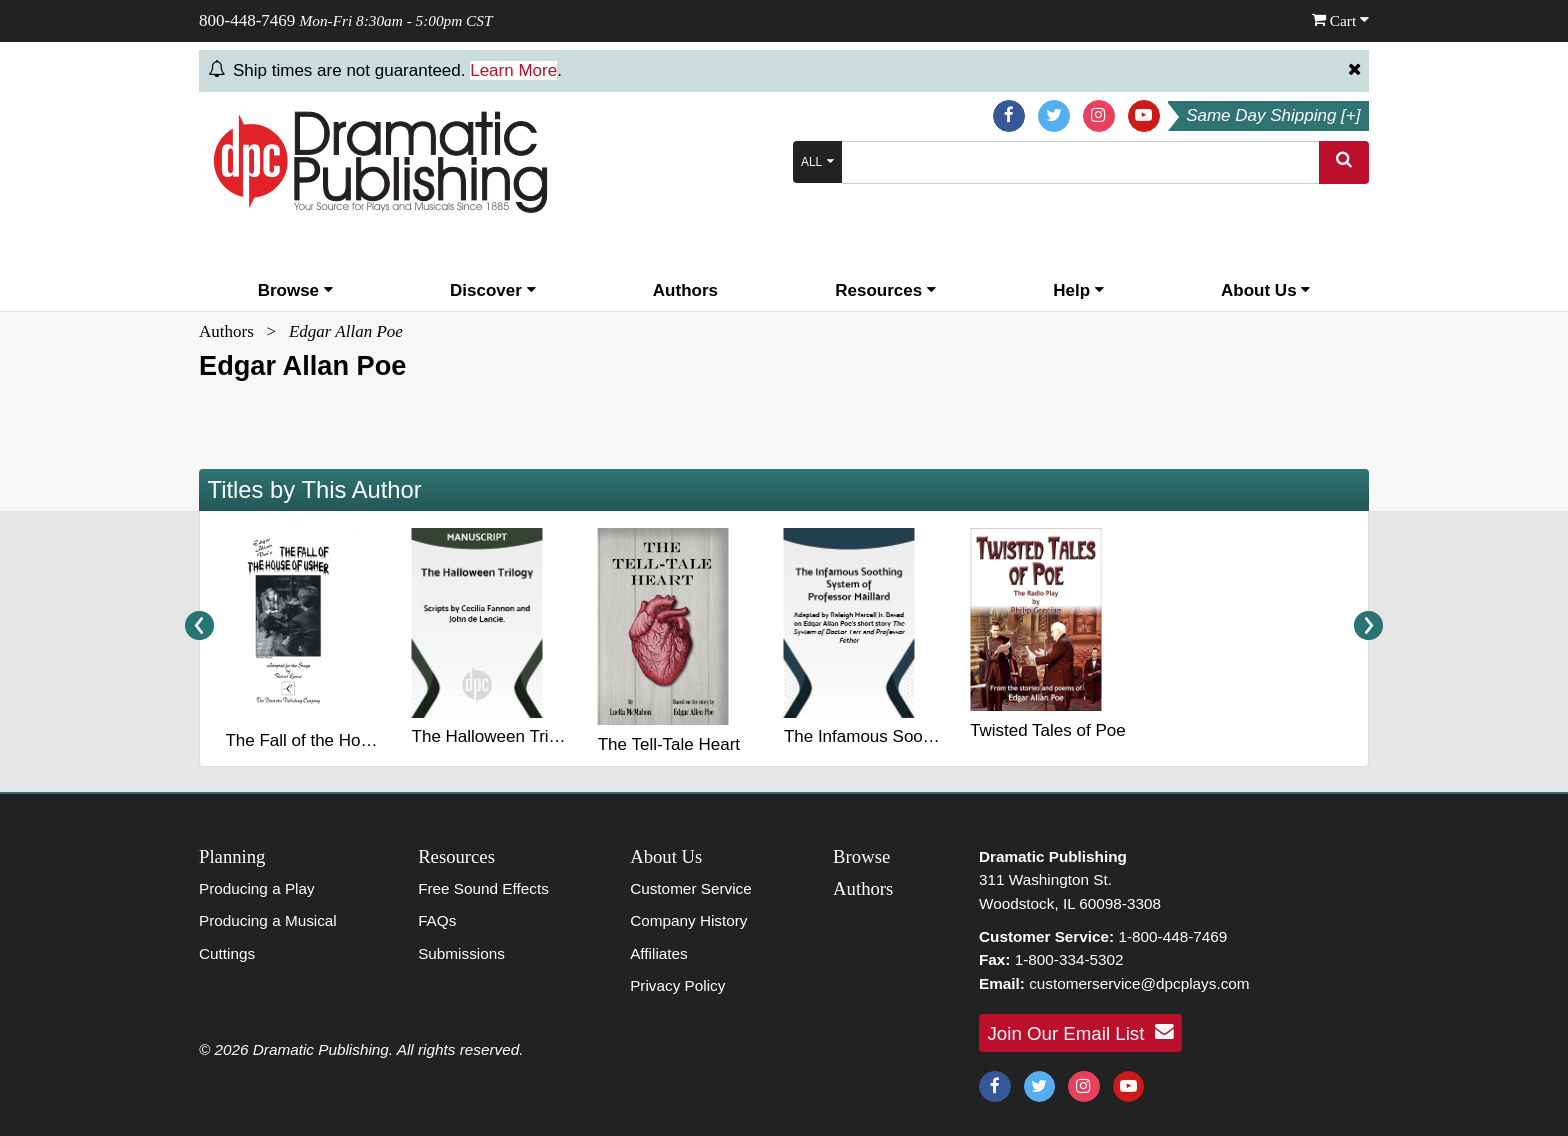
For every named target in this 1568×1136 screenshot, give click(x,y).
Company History (688, 920)
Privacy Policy (677, 985)
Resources (885, 290)
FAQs (437, 920)
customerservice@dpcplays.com (1139, 983)
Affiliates (659, 953)
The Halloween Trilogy (496, 736)
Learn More (513, 70)
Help (1078, 290)
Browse (295, 290)
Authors (685, 290)
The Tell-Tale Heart (669, 744)
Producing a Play (257, 888)
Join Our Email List (1081, 1032)
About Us (1265, 290)
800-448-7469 (247, 20)
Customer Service (691, 888)
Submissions (461, 953)
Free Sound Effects (483, 888)
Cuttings (227, 953)
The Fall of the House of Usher (341, 740)
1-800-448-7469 (1172, 936)
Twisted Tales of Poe (1048, 730)
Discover (493, 290)
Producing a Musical (268, 920)
